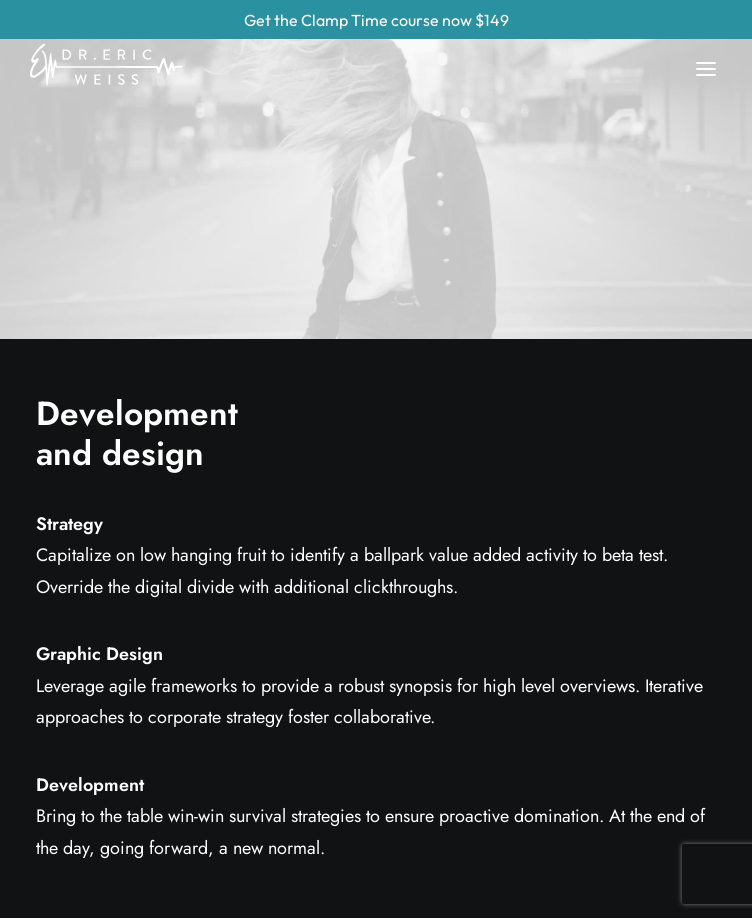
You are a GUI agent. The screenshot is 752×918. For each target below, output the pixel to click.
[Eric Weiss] (116, 47)
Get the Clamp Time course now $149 (376, 20)
